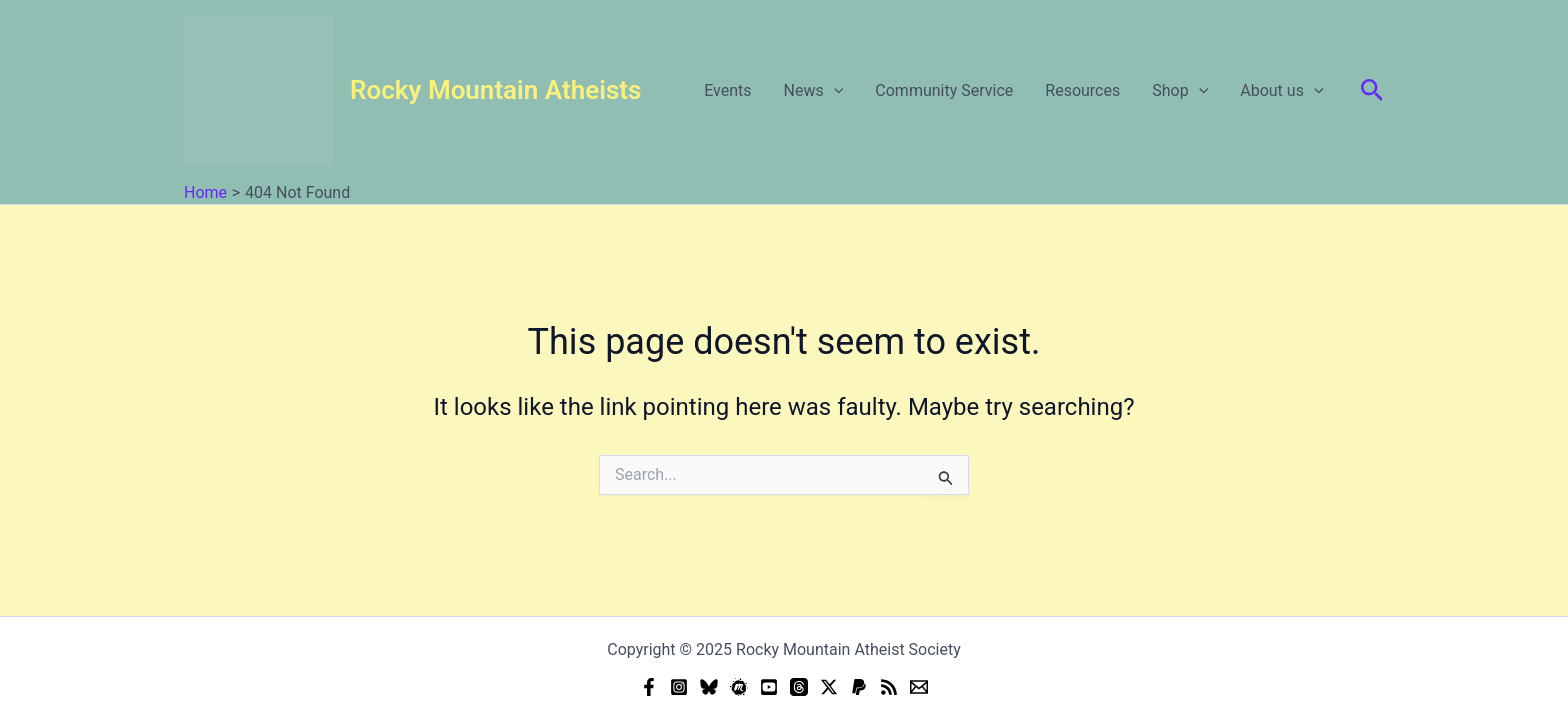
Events (727, 90)
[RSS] (889, 687)
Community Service (944, 90)
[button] (1372, 91)
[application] (834, 91)
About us (1281, 91)
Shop (1180, 91)
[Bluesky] (709, 687)
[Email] (919, 687)
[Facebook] (649, 687)
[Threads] (799, 687)
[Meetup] (739, 687)
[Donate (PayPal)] (859, 687)
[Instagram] (679, 687)
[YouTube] (769, 687)
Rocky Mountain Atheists (495, 90)
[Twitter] (829, 687)
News (814, 91)
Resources (1082, 90)
